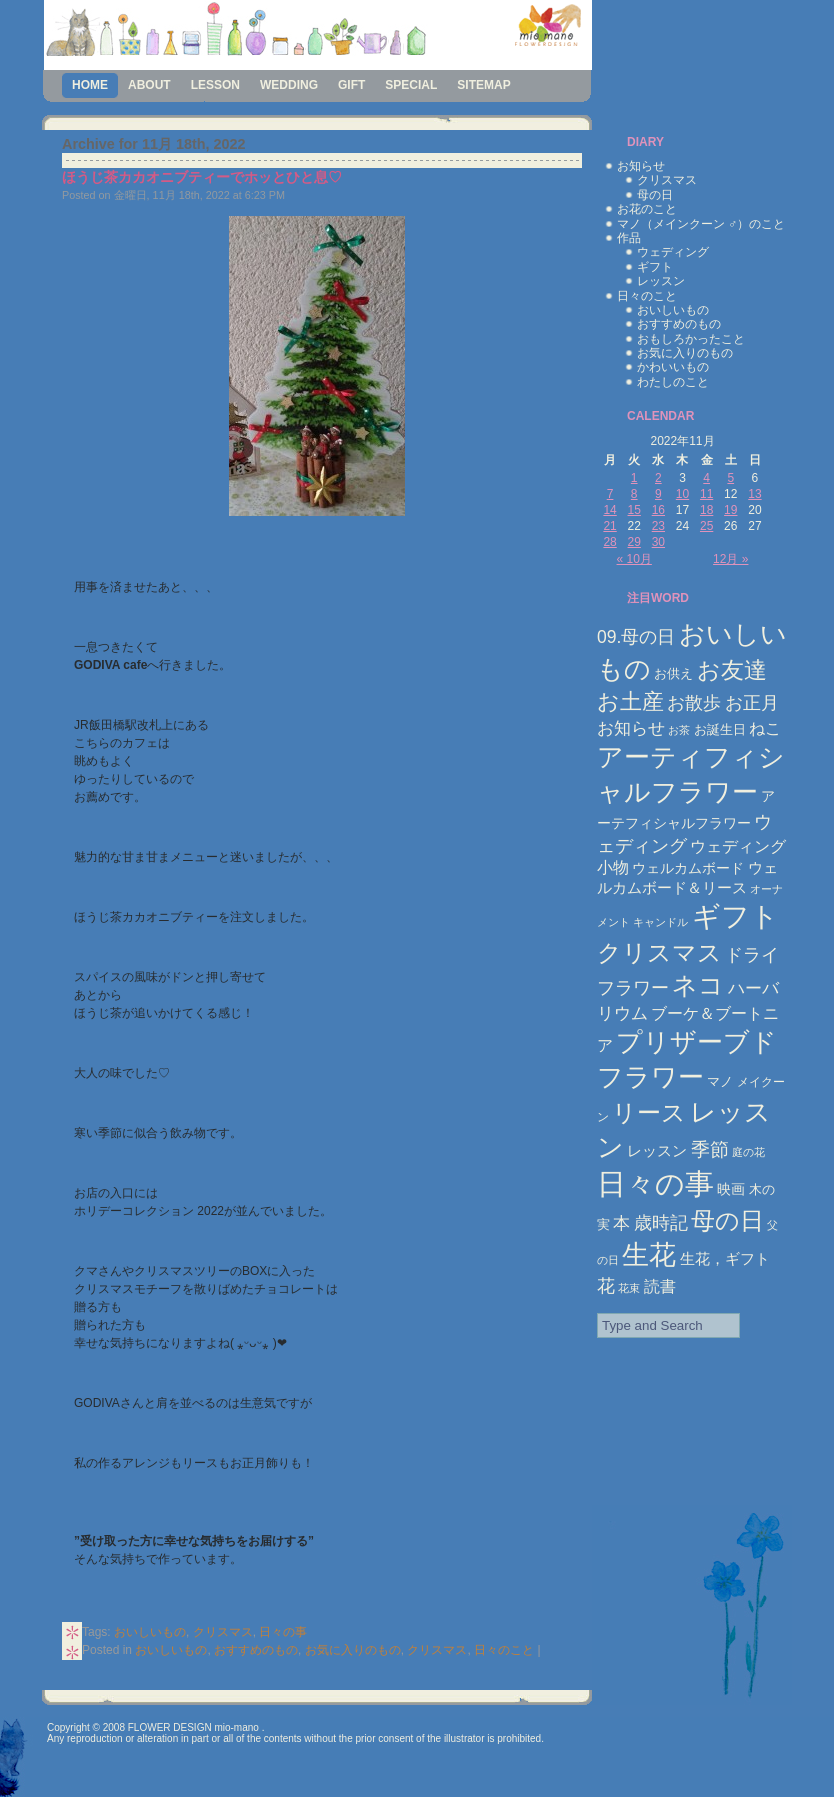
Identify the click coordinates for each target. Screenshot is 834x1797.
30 (658, 542)
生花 (649, 1255)
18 (706, 510)
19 (730, 510)
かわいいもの (673, 367)
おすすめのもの (256, 1650)
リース (649, 1113)
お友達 (732, 670)
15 (634, 510)
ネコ (698, 985)
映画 (731, 1189)
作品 (629, 238)
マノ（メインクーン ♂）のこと (701, 224)
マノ (720, 1081)
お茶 (679, 730)
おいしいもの (150, 1632)
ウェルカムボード (688, 868)
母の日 (655, 195)
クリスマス (223, 1632)
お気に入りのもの (353, 1650)
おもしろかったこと (691, 339)
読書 (660, 1286)
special (411, 85)
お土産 (630, 701)
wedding (289, 85)
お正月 (752, 702)
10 (682, 494)
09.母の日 (636, 637)
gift (351, 85)
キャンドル (660, 922)
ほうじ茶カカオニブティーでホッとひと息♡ (202, 177)
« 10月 (634, 559)
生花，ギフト (725, 1258)
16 (658, 510)
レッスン (661, 281)
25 (706, 526)
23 (658, 526)
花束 (629, 1288)
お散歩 (694, 702)
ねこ (765, 728)
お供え (673, 673)
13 (754, 494)
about (149, 85)
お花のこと (647, 209)
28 (609, 542)
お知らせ (641, 166)
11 (706, 494)
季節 (710, 1149)
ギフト (655, 267)
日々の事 (283, 1632)
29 (634, 542)
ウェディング (673, 252)
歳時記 (661, 1222)
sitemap (483, 85)
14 (609, 510)
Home (90, 85)
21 (609, 526)
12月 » (730, 559)
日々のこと (504, 1650)
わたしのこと (673, 382)
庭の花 (748, 1152)
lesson (215, 85)
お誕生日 (720, 729)
